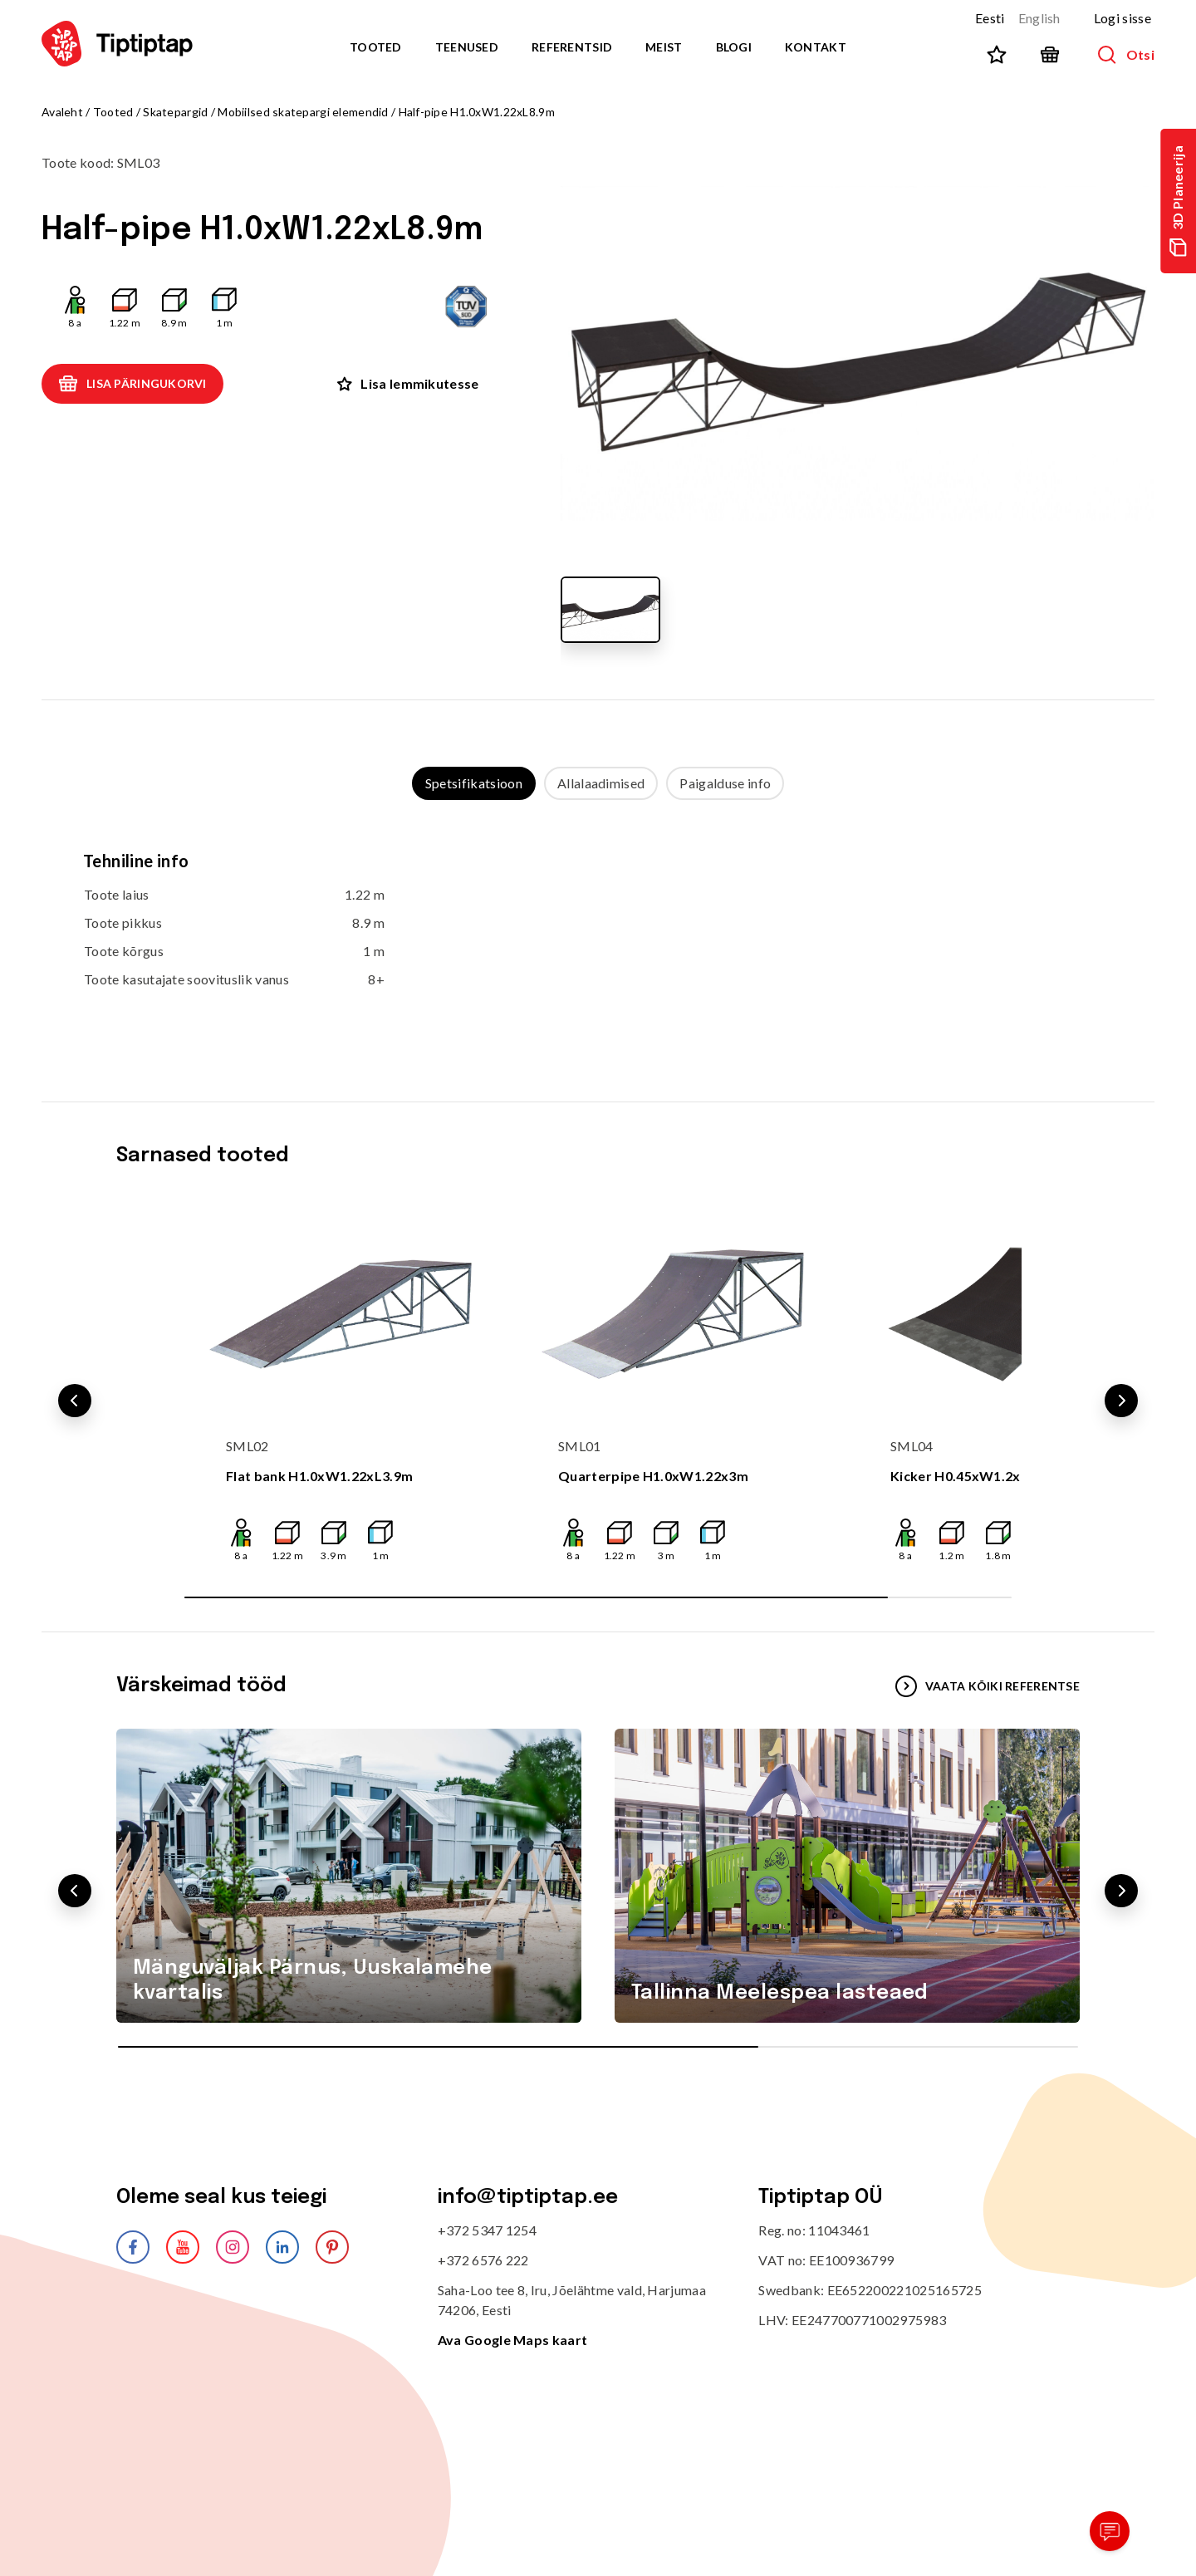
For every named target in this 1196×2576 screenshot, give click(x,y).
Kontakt (815, 47)
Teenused (466, 47)
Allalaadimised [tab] (601, 783)
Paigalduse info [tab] (725, 783)
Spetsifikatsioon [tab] (473, 783)
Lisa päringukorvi (132, 384)
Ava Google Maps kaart (513, 2340)
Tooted (376, 47)
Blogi (734, 47)
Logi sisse (1122, 18)
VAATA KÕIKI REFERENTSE (987, 1686)
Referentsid (572, 47)
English (1039, 18)
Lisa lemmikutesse (407, 383)
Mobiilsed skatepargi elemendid (303, 112)
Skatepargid (175, 112)
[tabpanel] (598, 934)
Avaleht (62, 112)
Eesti (990, 18)
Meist (663, 47)
